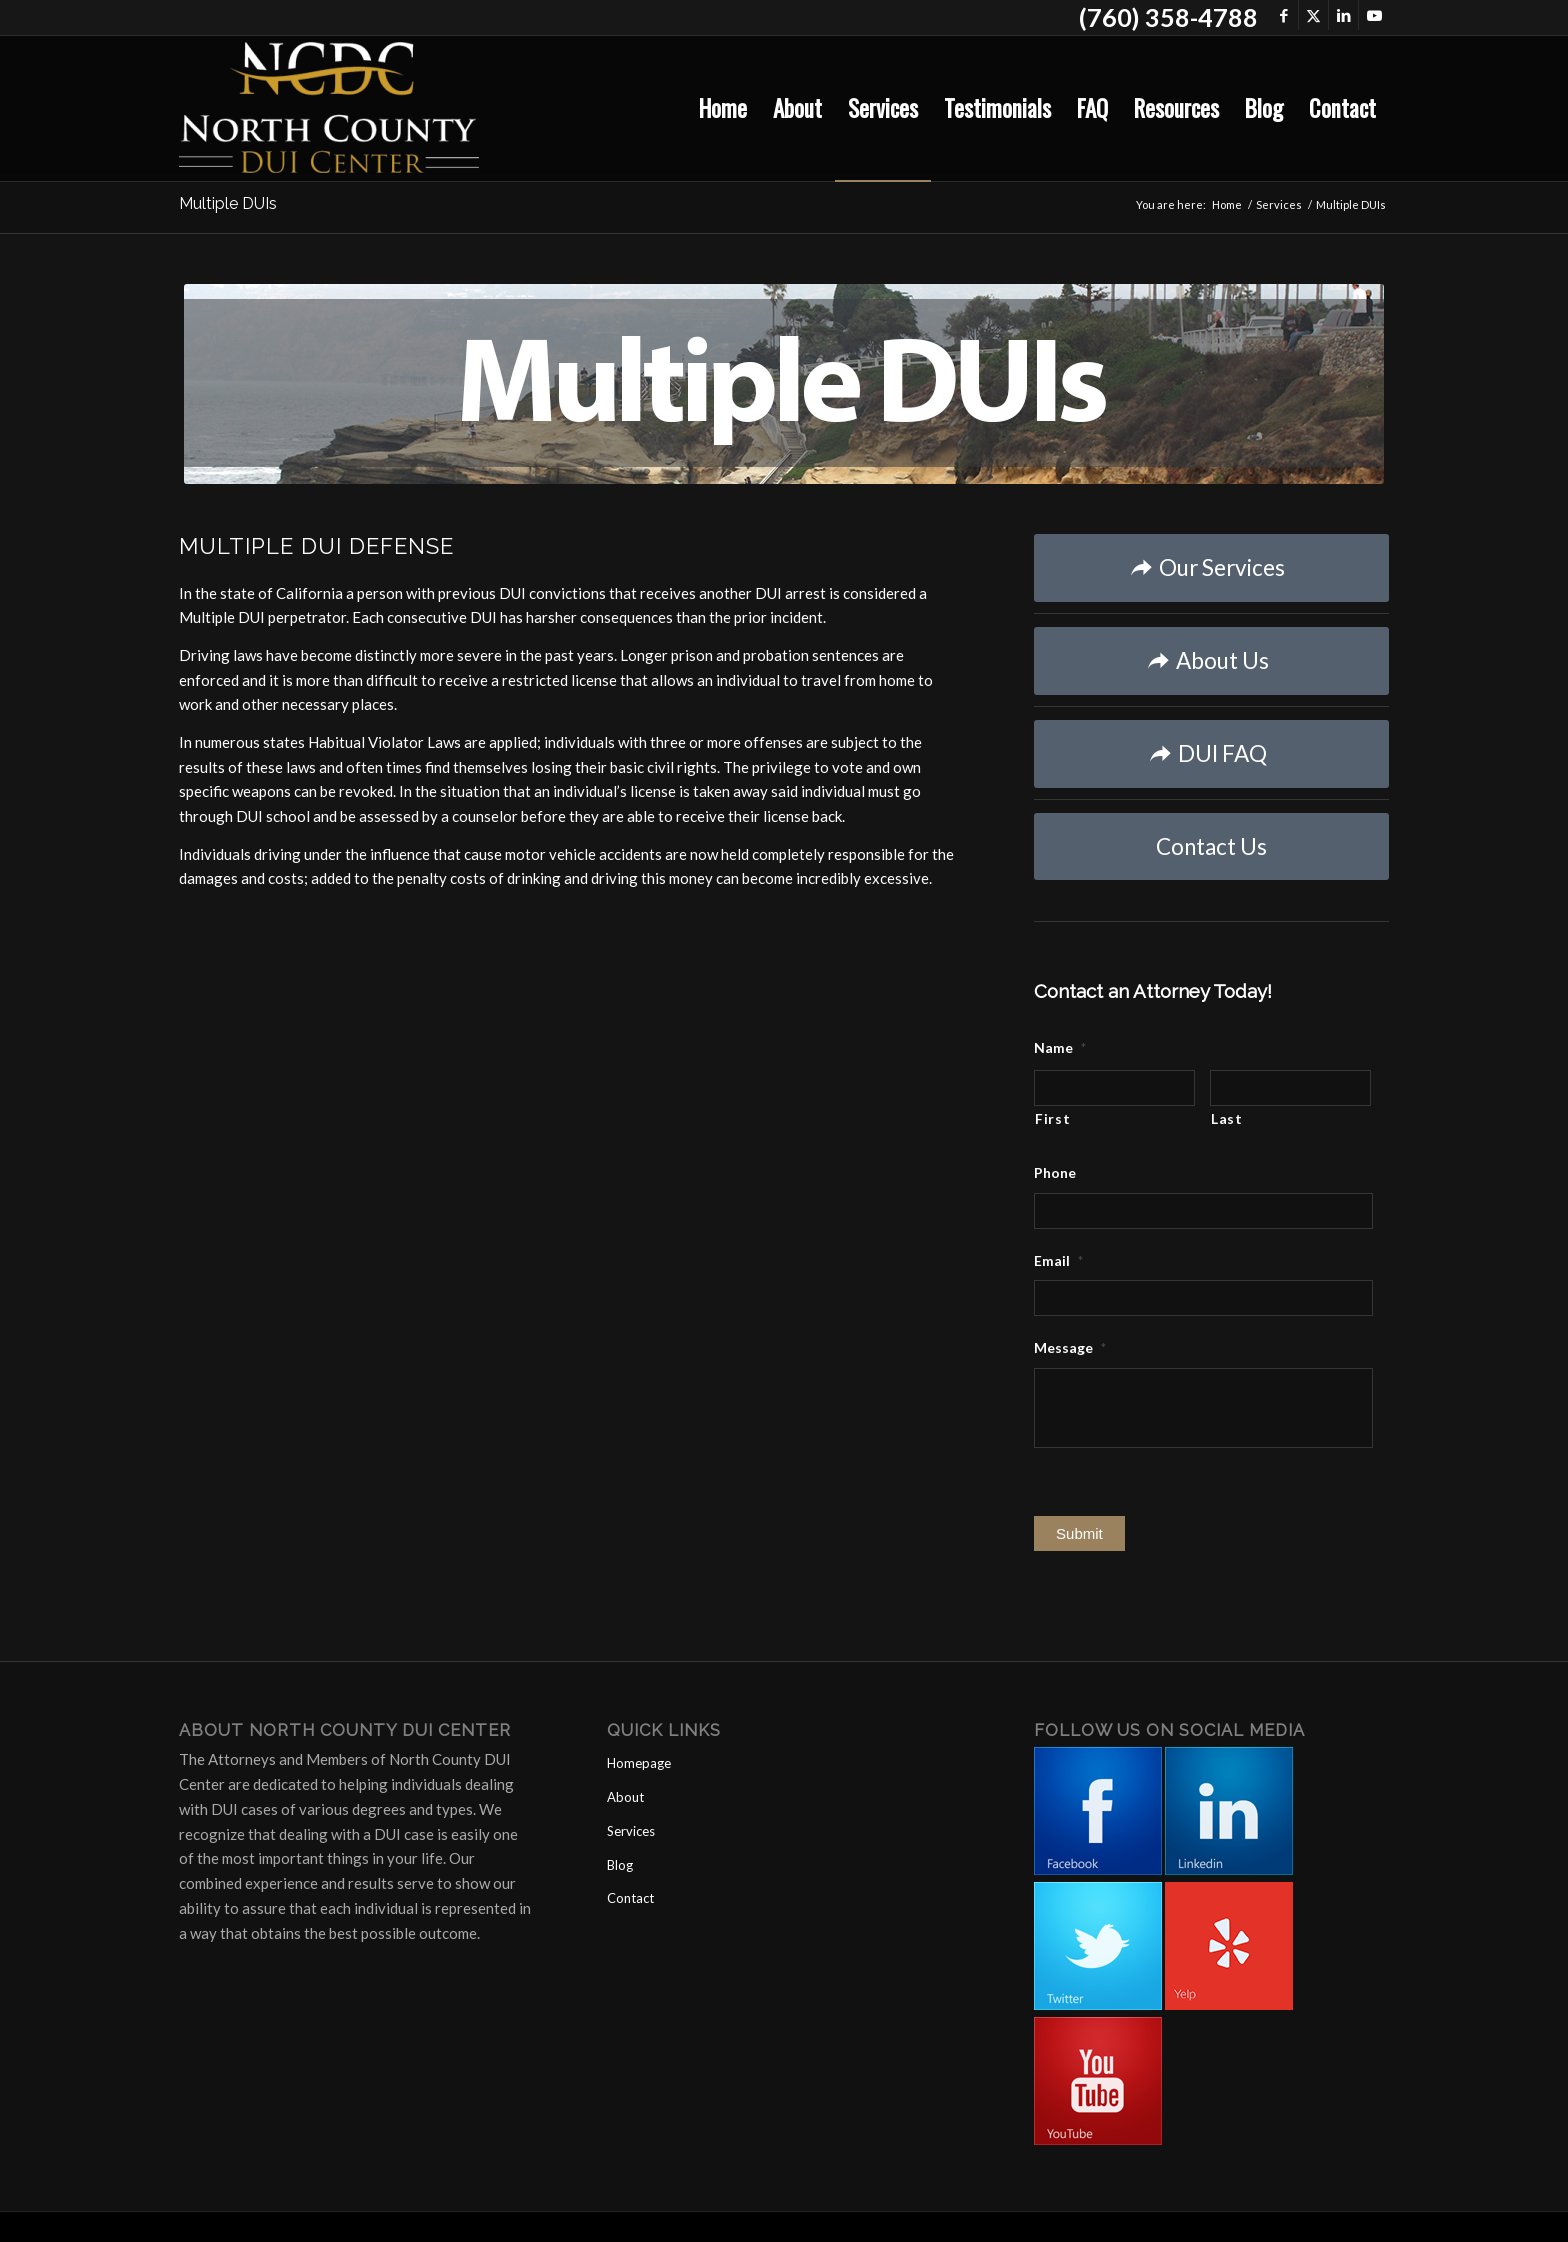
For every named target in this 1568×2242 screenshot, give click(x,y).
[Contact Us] (1211, 846)
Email (1058, 1260)
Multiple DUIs (228, 203)
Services (631, 1831)
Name (1060, 1047)
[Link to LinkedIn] (1343, 15)
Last (1227, 1118)
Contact (630, 1898)
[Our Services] (1211, 568)
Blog (620, 1865)
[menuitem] (723, 108)
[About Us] (1211, 661)
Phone (1055, 1172)
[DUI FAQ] (1211, 754)
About (625, 1797)
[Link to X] (1313, 15)
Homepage (639, 1763)
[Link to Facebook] (1283, 15)
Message (1070, 1347)
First (1052, 1118)
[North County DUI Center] (329, 108)
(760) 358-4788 (1168, 17)
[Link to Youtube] (1374, 15)
